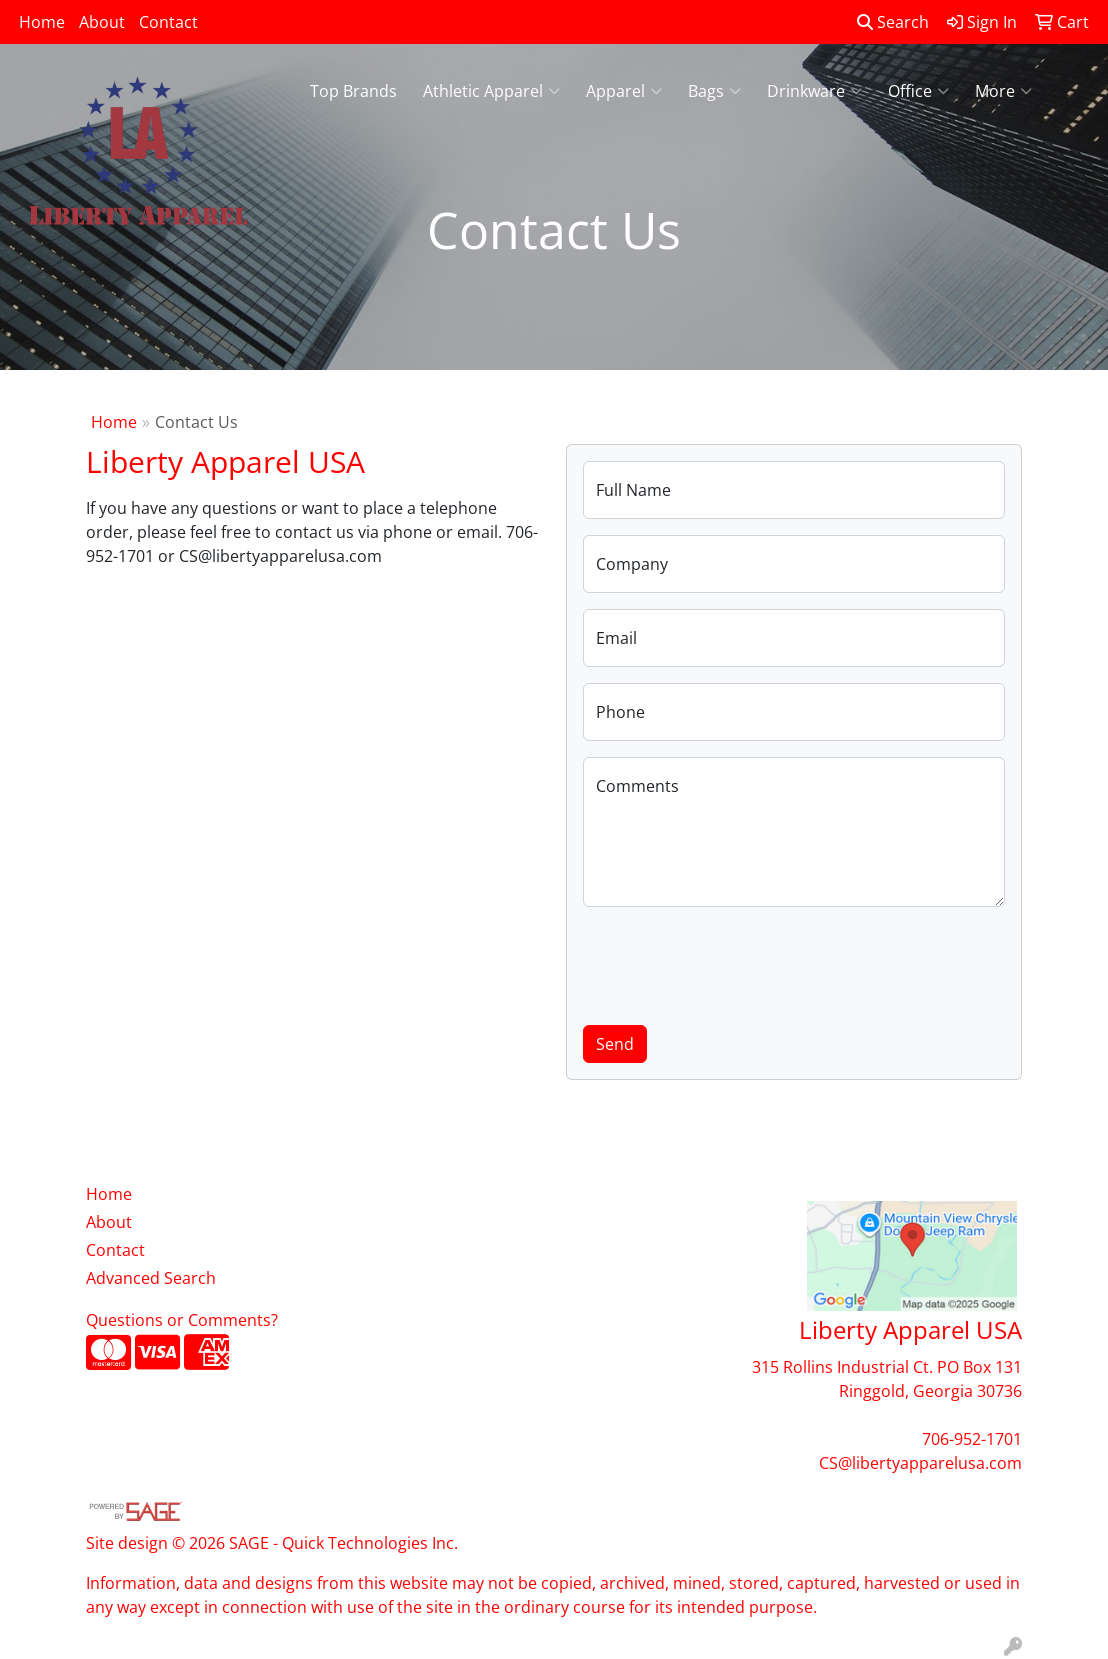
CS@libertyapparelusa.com (920, 1463)
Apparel (624, 91)
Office (918, 91)
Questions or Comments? (182, 1320)
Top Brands (353, 91)
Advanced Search (151, 1278)
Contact (168, 22)
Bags (714, 91)
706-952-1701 (972, 1439)
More (1003, 91)
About (102, 22)
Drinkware (814, 91)
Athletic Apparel (491, 91)
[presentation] (735, 962)
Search (893, 22)
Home (42, 22)
